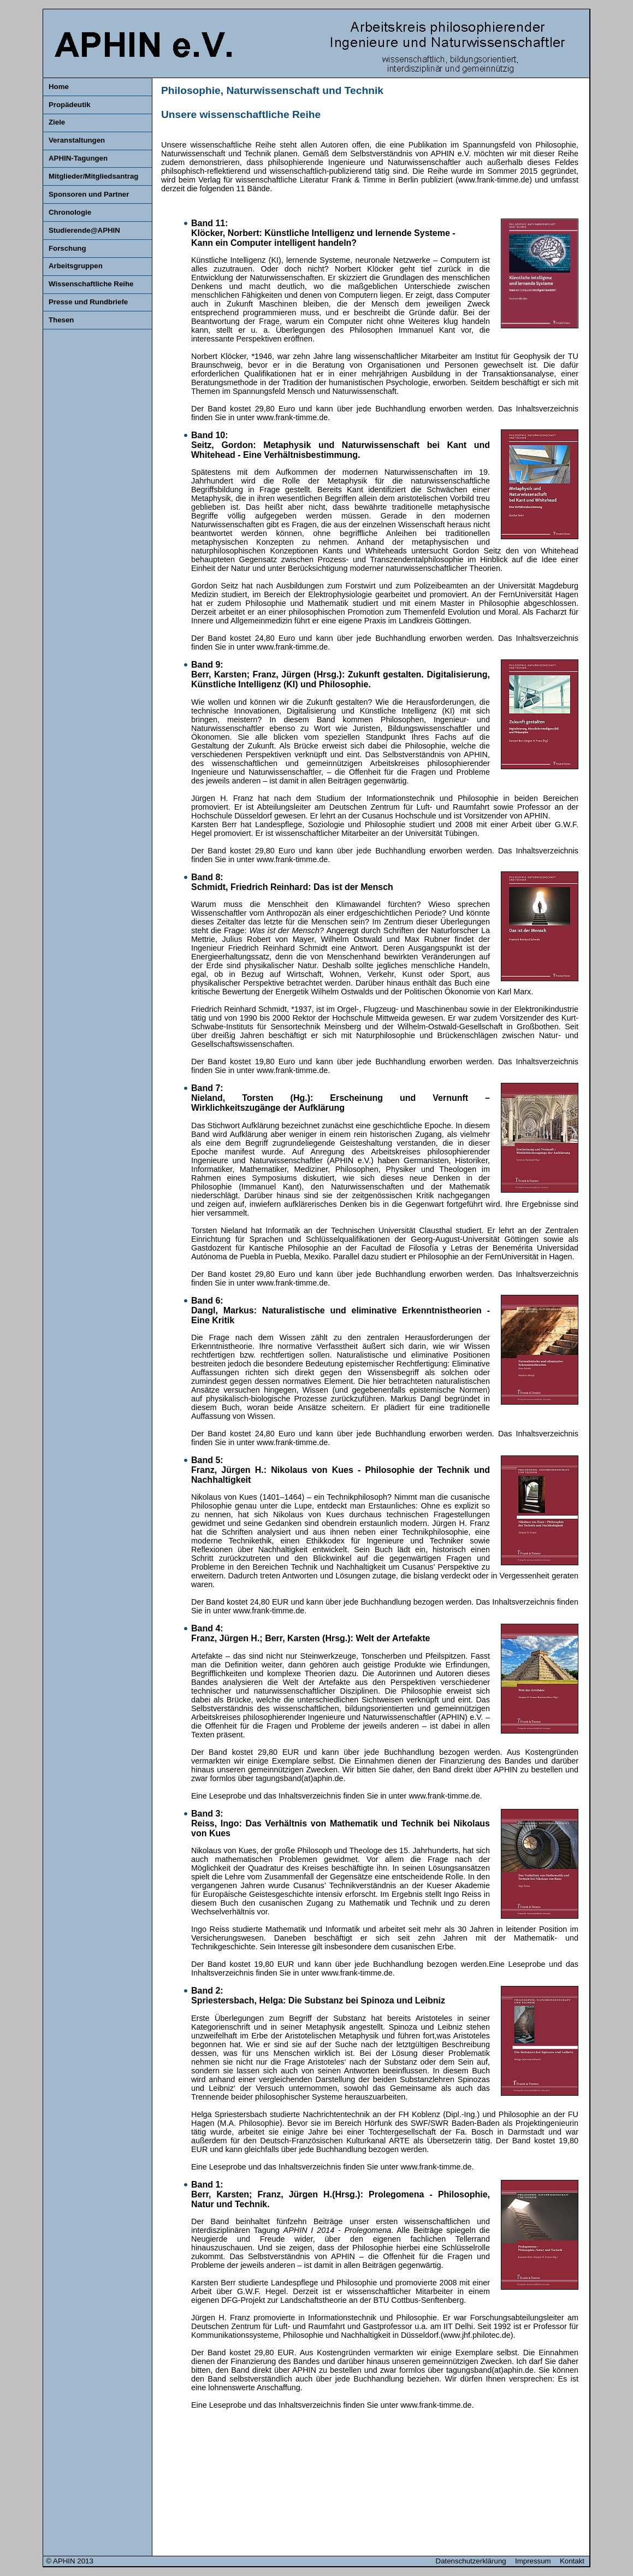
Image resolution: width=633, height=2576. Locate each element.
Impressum (535, 2561)
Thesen (61, 320)
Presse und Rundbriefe (88, 302)
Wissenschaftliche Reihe (91, 284)
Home (59, 86)
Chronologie (70, 212)
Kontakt (572, 2561)
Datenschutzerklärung (473, 2561)
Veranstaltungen (77, 140)
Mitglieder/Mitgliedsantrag (93, 176)
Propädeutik (70, 105)
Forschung (67, 248)
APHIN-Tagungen (78, 158)
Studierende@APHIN (84, 230)
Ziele (57, 122)
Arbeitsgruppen (76, 266)
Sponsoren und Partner (89, 194)
